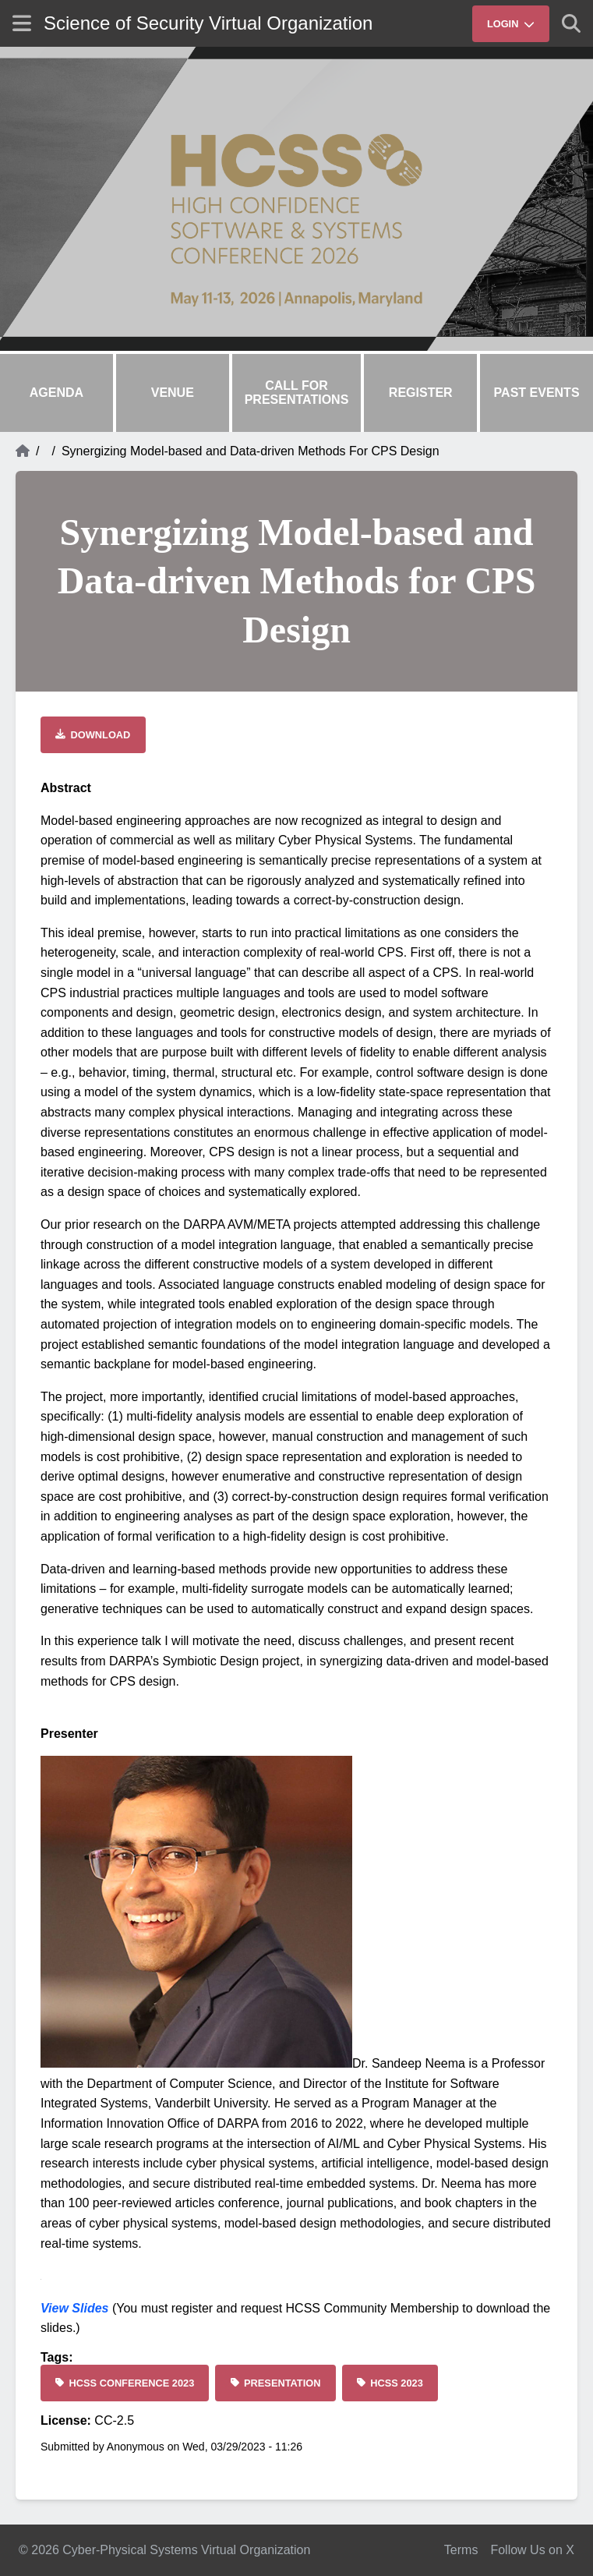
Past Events (537, 392)
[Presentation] (275, 2383)
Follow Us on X (532, 2550)
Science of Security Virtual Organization (208, 23)
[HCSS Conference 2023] (125, 2383)
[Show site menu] (21, 23)
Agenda (56, 392)
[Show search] (571, 23)
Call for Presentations (297, 392)
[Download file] (93, 735)
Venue (172, 392)
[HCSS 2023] (390, 2383)
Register (421, 392)
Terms (461, 2550)
